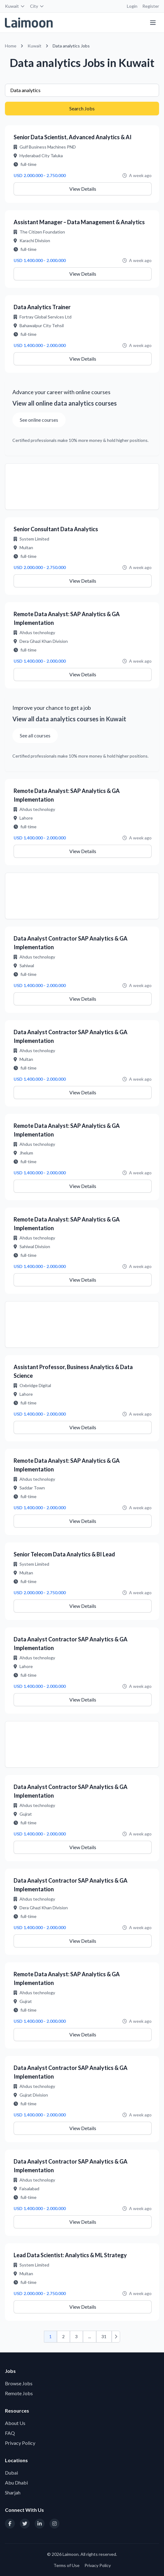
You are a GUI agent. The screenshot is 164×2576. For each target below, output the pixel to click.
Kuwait (15, 6)
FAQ (10, 2433)
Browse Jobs (18, 2383)
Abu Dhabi (16, 2482)
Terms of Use (67, 2565)
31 (103, 2336)
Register (150, 6)
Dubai (11, 2473)
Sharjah (12, 2492)
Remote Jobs (19, 2393)
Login (132, 6)
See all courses (35, 735)
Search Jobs (82, 108)
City (37, 6)
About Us (15, 2423)
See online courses (39, 420)
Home (10, 45)
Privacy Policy (20, 2443)
